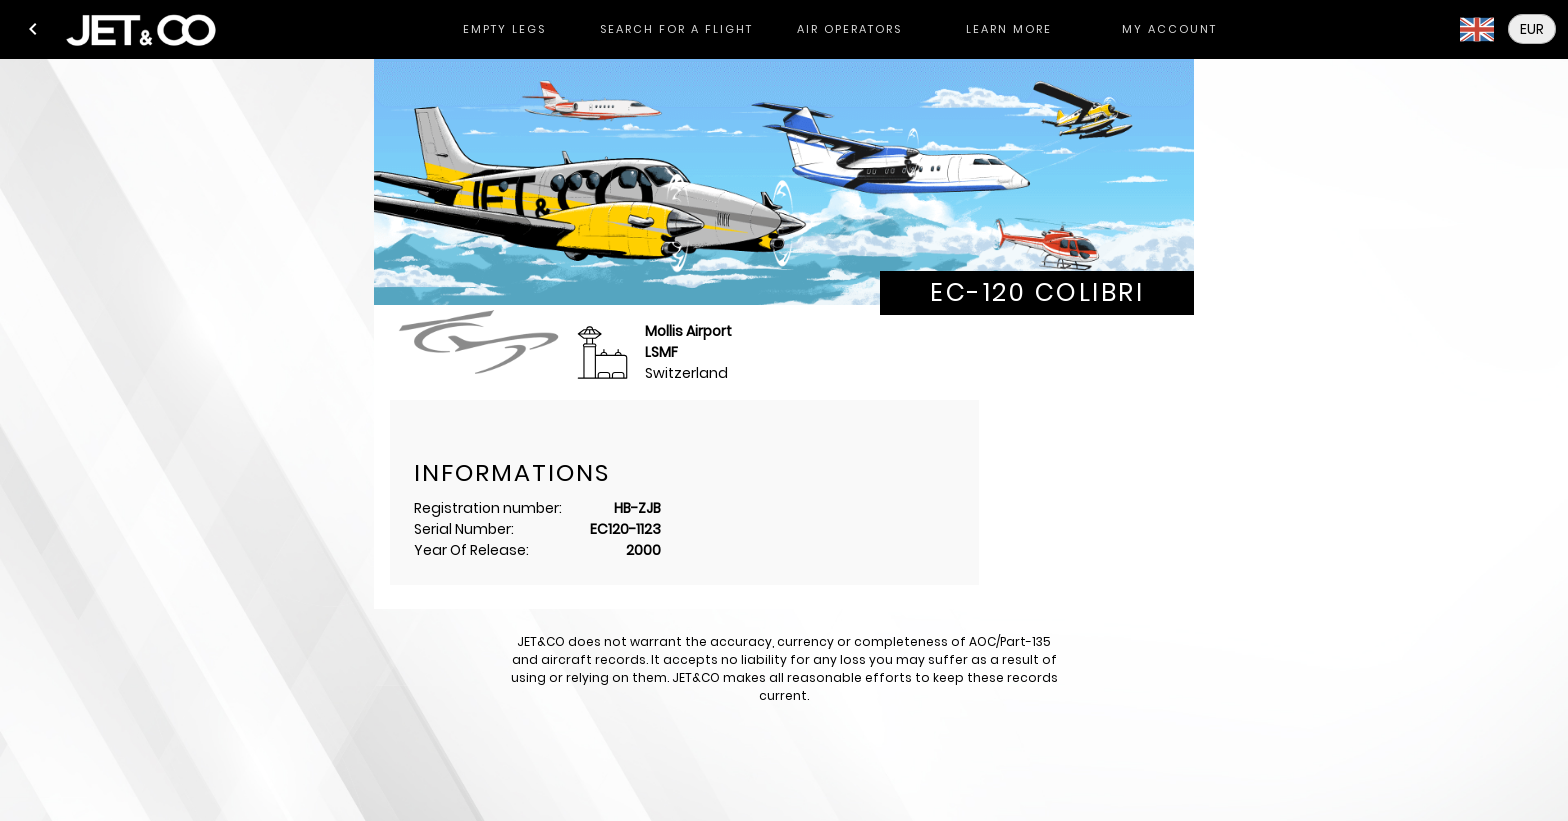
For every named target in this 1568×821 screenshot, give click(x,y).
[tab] (504, 29)
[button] (33, 29)
